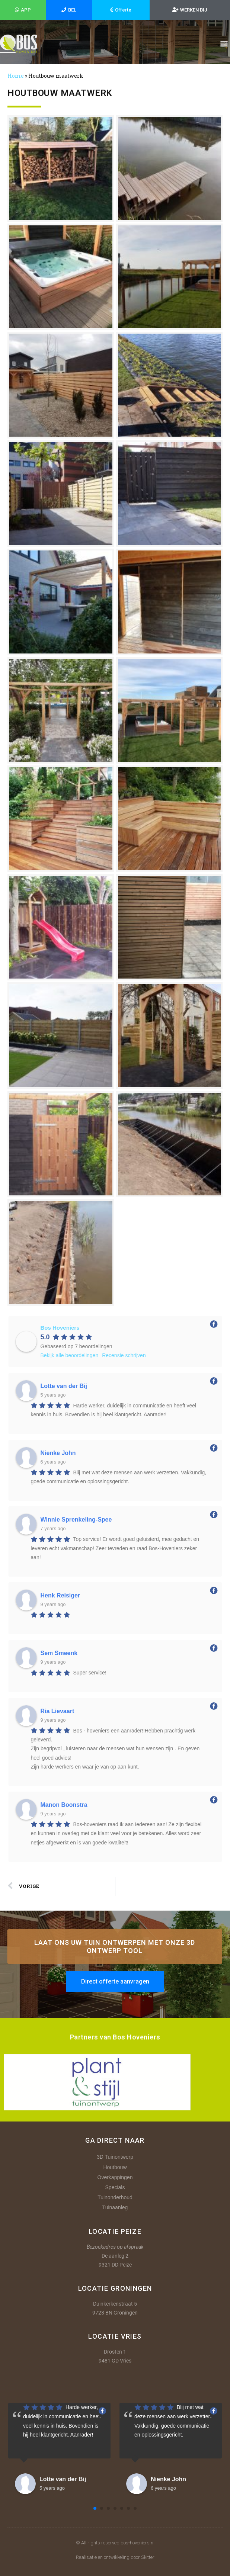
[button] (224, 44)
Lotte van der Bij (62, 2479)
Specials (115, 2187)
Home (15, 75)
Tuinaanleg (115, 2207)
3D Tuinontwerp (115, 2157)
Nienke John (168, 2479)
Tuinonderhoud (115, 2197)
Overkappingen (115, 2177)
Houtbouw (115, 2167)
